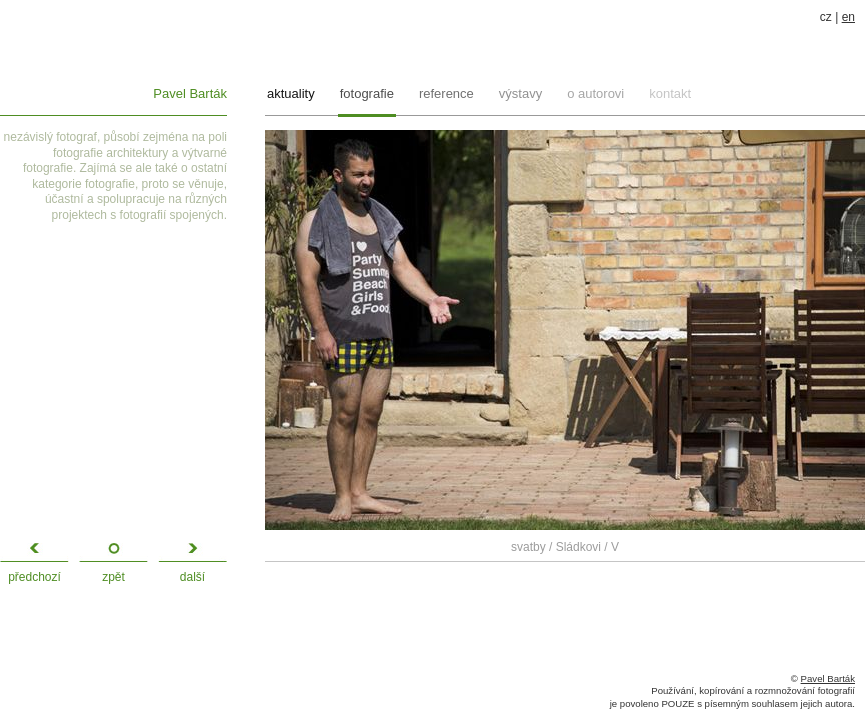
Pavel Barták (190, 93)
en (848, 17)
